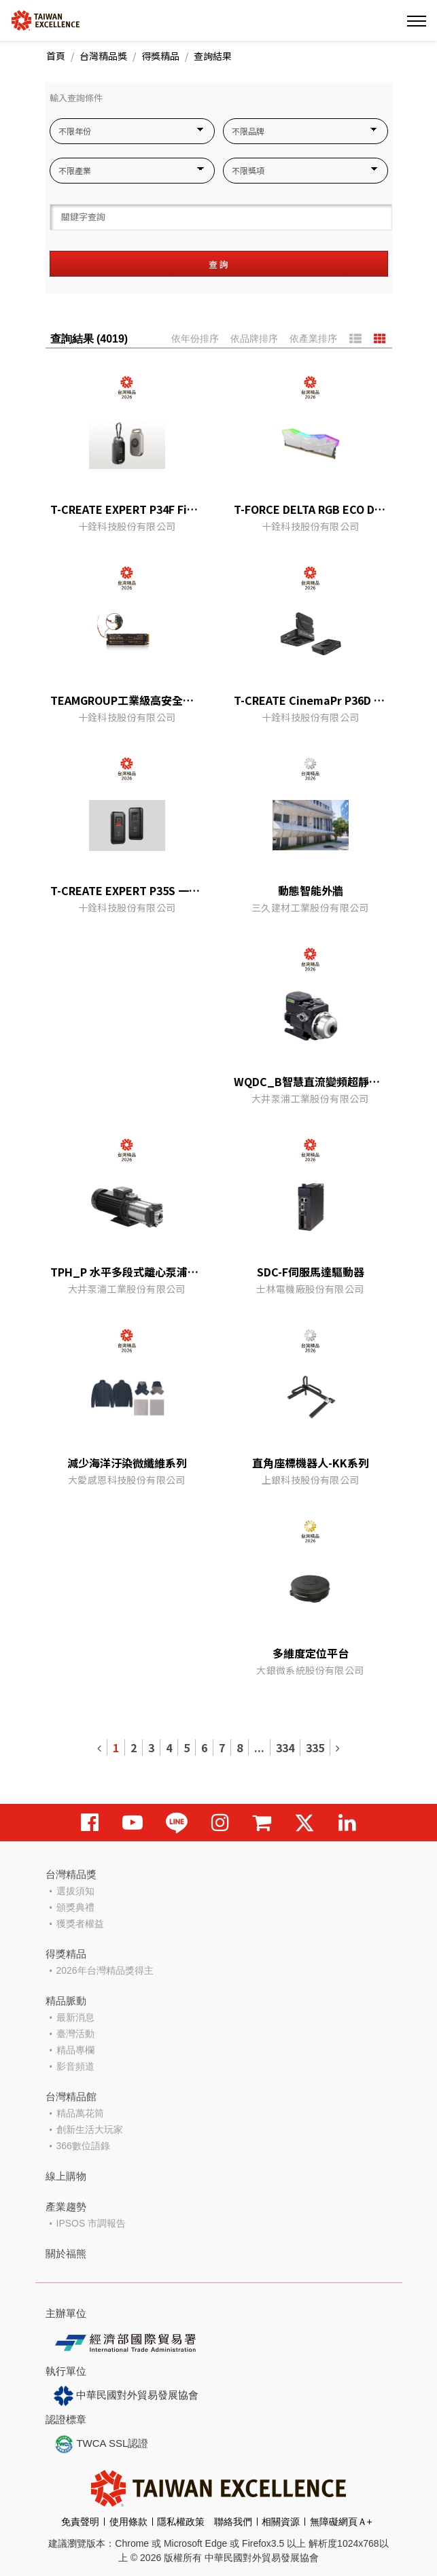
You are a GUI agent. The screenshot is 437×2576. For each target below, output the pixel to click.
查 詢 (218, 264)
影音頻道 (75, 2066)
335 (315, 1747)
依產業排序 (313, 338)
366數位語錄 (83, 2146)
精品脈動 (66, 2001)
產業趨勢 (66, 2206)
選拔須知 (75, 1891)
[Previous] (99, 1747)
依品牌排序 (254, 338)
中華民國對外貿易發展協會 (126, 2396)
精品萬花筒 (80, 2113)
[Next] (337, 1747)
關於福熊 (66, 2253)
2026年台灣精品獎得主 (105, 1970)
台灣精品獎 (103, 56)
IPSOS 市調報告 (91, 2223)
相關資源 (281, 2521)
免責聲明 (80, 2521)
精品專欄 (75, 2050)
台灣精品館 (71, 2096)
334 (285, 1747)
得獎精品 (160, 56)
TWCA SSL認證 (101, 2444)
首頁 (55, 56)
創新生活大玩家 (89, 2129)
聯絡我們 (233, 2521)
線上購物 (66, 2176)
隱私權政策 (181, 2521)
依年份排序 (195, 338)
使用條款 (128, 2521)
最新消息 (75, 2017)
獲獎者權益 (80, 1923)
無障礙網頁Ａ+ (341, 2521)
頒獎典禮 (75, 1907)
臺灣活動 (75, 2033)
